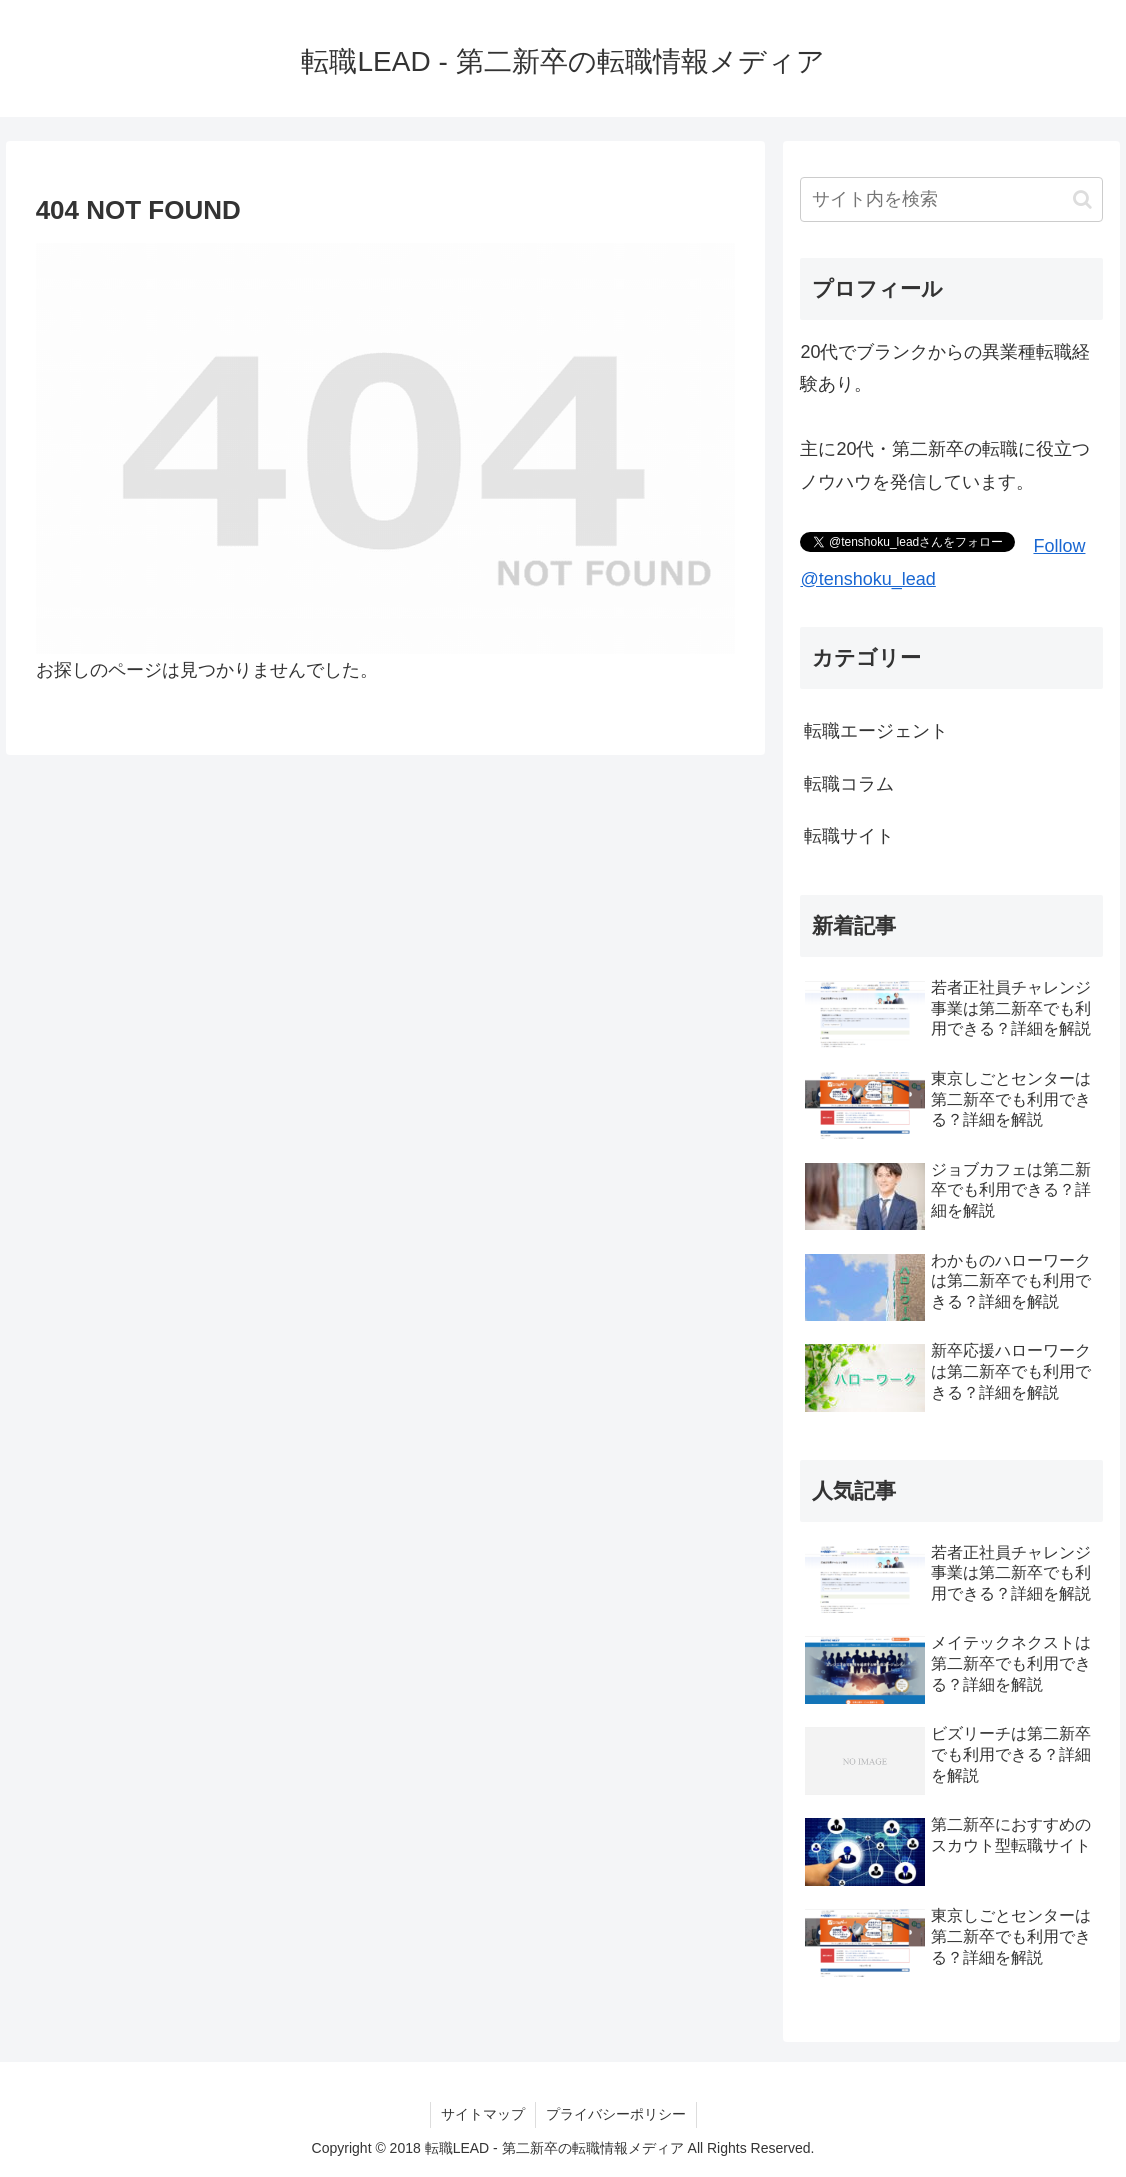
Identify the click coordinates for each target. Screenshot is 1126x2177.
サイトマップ (483, 2114)
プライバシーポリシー (616, 2114)
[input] (951, 199)
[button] (1082, 199)
